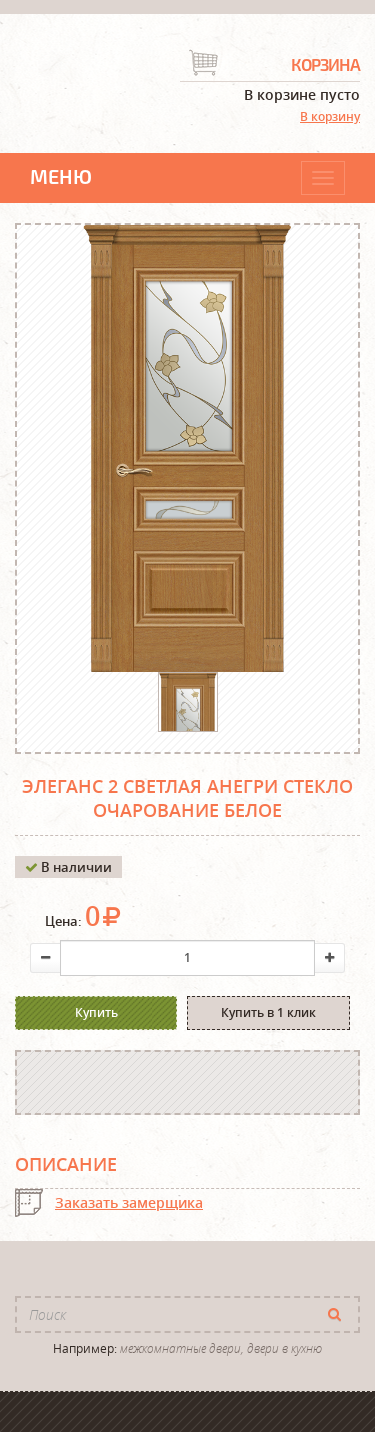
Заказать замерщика (129, 1202)
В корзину (330, 116)
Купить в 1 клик (268, 1012)
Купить (96, 1012)
